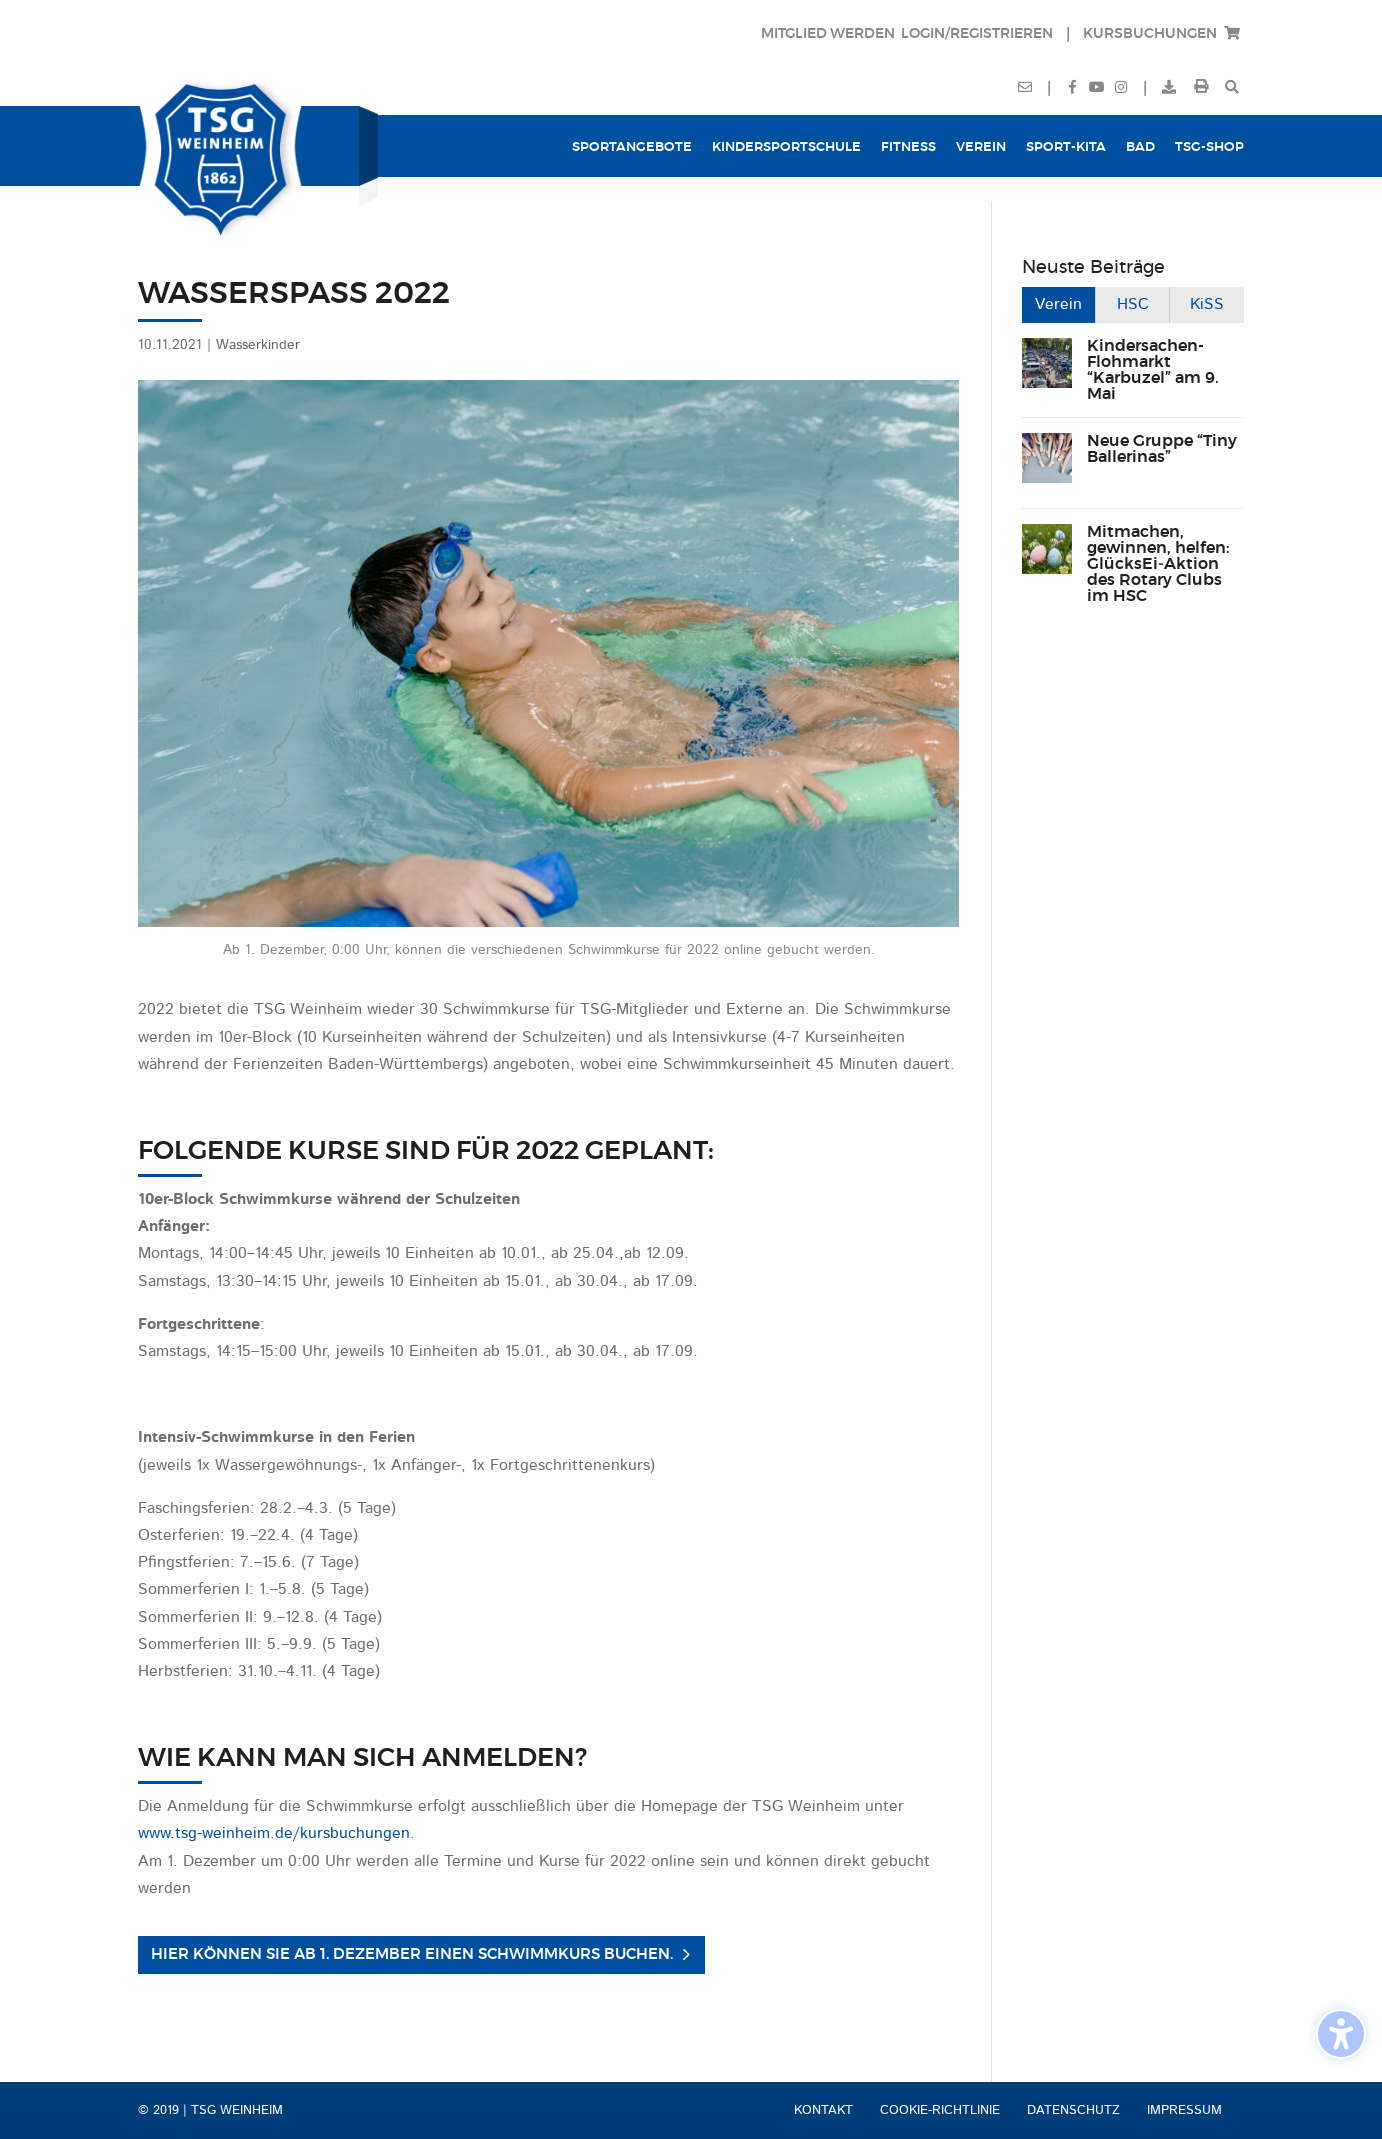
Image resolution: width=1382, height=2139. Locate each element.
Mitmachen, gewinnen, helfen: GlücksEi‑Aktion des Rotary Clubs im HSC (1158, 564)
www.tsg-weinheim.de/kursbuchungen (274, 1834)
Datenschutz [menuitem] (1073, 2110)
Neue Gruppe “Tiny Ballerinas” (1162, 449)
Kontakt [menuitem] (823, 2110)
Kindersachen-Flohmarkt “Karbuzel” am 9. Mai (1153, 370)
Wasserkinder (258, 345)
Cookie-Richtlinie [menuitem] (940, 2110)
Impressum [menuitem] (1184, 2110)
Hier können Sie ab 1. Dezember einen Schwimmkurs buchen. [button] (412, 1954)
